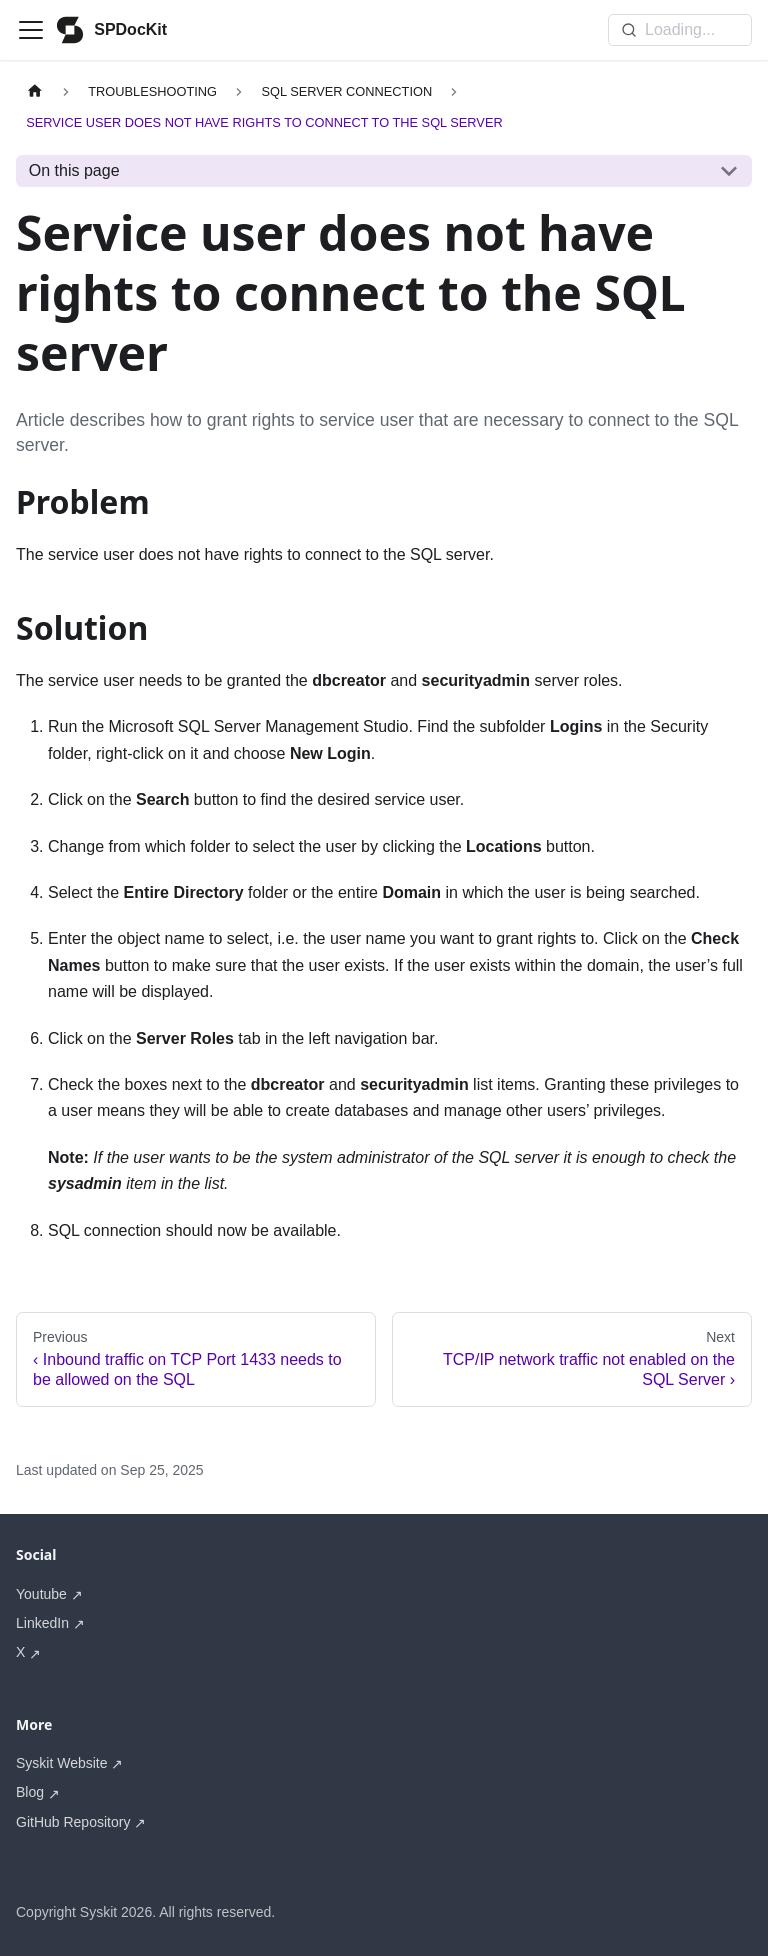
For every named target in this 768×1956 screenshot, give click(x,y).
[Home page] (35, 91)
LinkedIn (42, 1623)
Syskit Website (62, 1763)
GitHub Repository (73, 1822)
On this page (74, 170)
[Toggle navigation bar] (31, 30)
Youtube (41, 1594)
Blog (30, 1792)
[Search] (680, 30)
